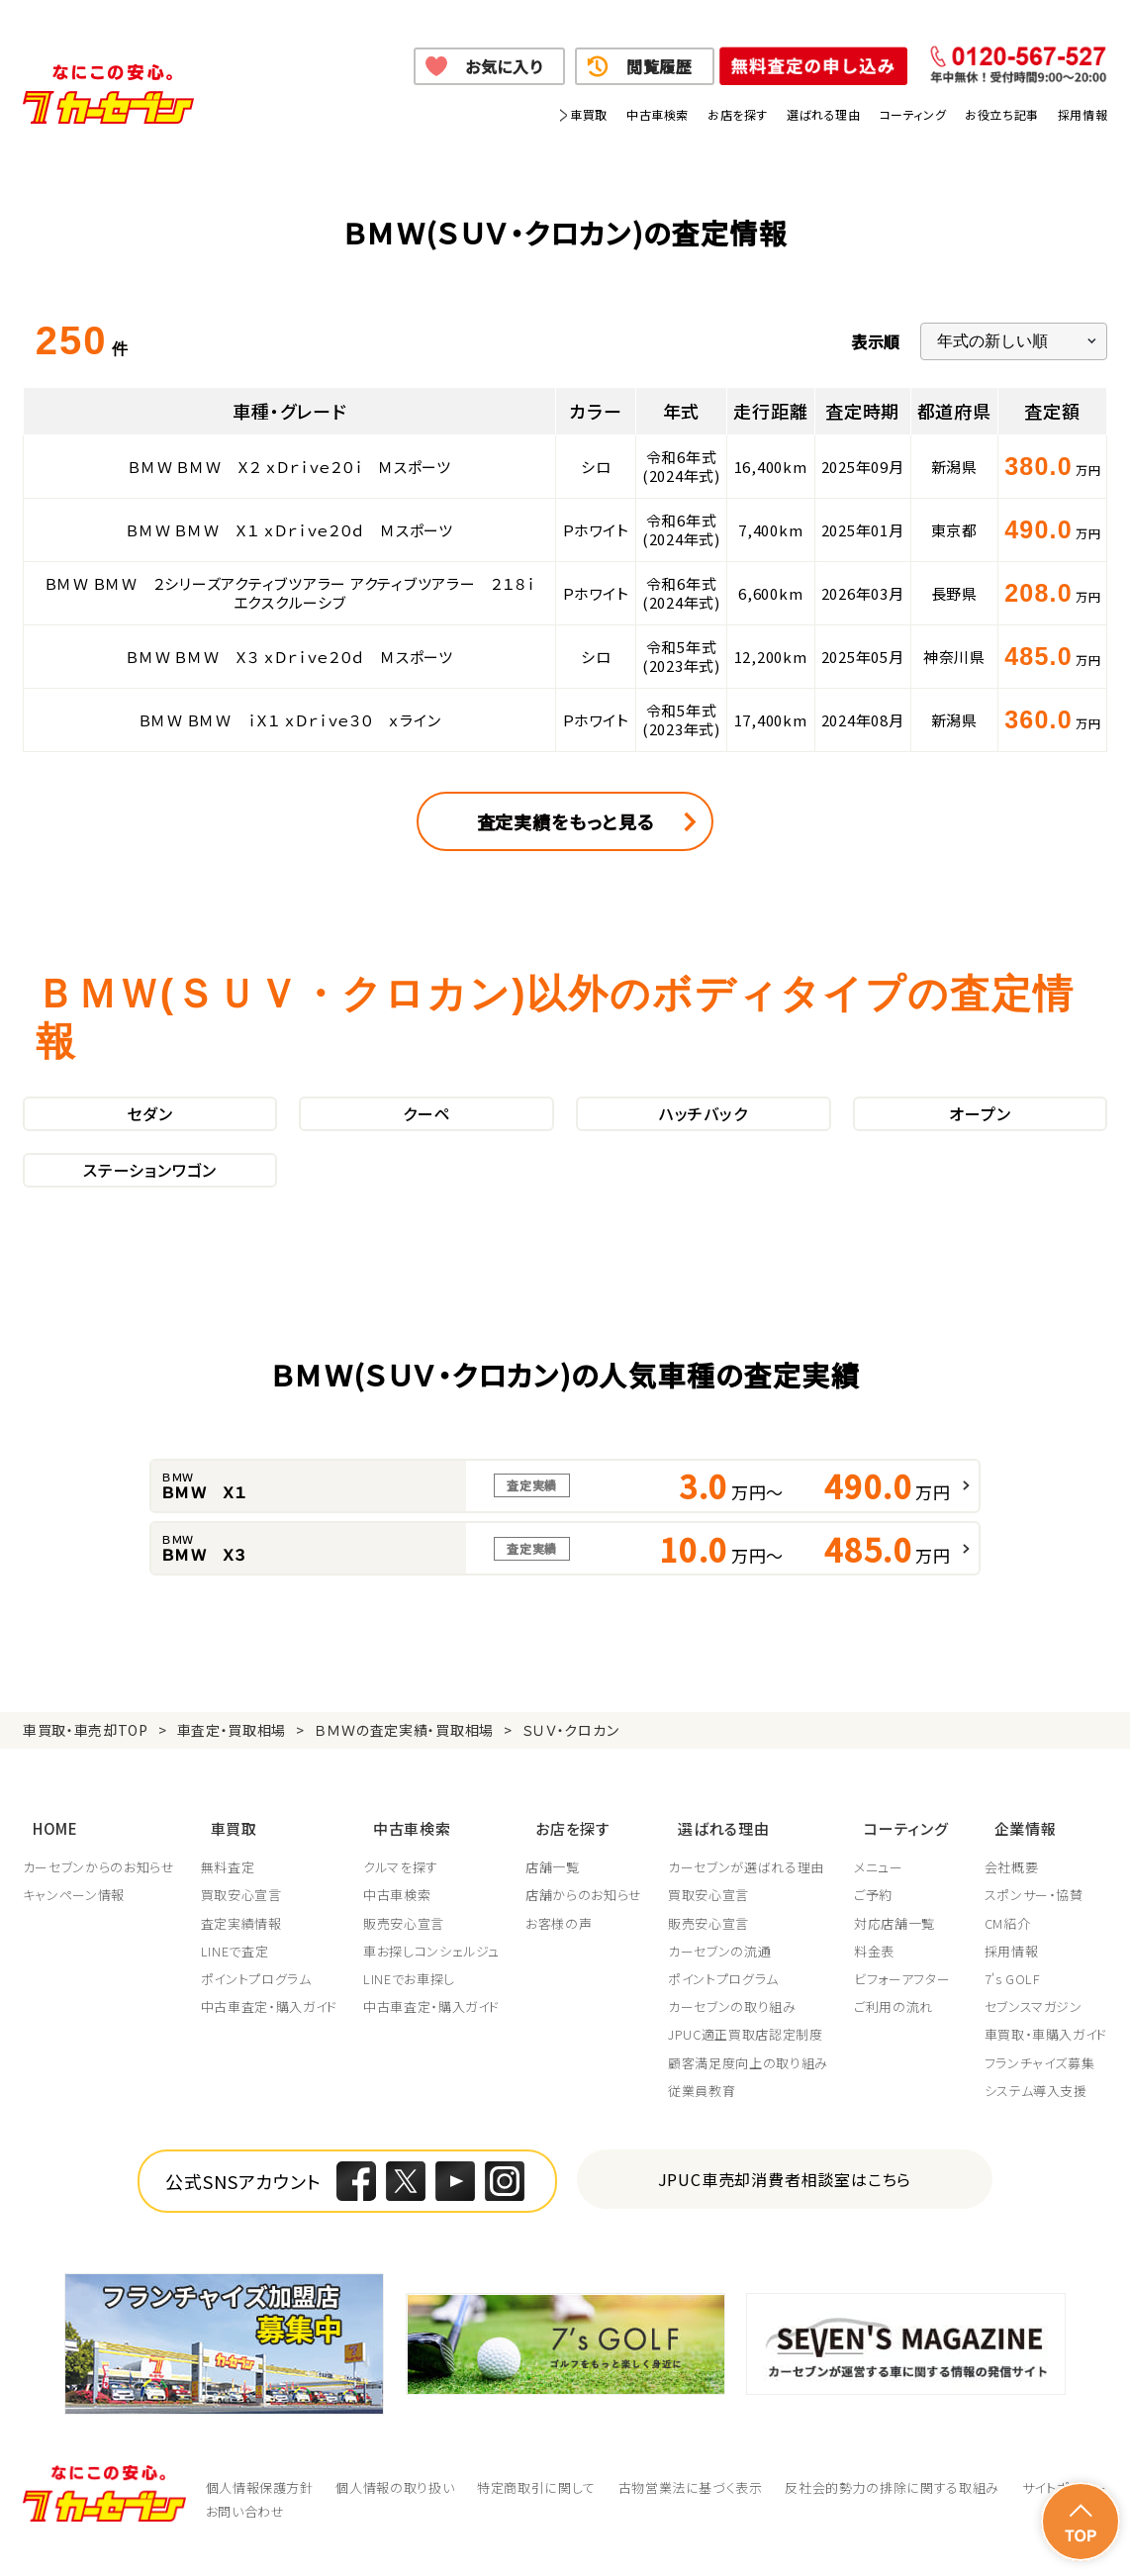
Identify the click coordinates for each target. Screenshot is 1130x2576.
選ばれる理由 (824, 114)
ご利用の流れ (900, 2032)
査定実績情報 (242, 1948)
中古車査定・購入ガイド (270, 2032)
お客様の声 (562, 1948)
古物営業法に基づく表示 (690, 2512)
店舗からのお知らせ (587, 1921)
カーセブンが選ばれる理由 (752, 1892)
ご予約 (880, 1921)
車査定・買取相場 (232, 1771)
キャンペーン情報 (74, 1921)
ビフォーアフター (909, 2004)
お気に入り (504, 66)
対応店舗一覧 (901, 1948)
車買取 (589, 114)
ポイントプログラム (257, 2004)
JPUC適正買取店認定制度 (751, 2060)
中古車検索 (657, 114)
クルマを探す (403, 1892)
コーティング (913, 114)
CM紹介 (1008, 1948)
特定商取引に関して (536, 2512)
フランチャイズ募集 (1040, 2088)
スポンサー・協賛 (1034, 1921)
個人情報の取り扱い (394, 2512)
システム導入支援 (1036, 2116)
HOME (45, 1859)
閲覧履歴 (659, 66)
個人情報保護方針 (260, 2512)
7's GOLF (1013, 2004)
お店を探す (737, 114)
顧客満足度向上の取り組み (754, 2088)
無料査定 (229, 1892)
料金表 (881, 1976)
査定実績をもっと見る (565, 821)
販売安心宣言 (406, 1948)
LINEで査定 (236, 1976)
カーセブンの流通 (725, 1976)
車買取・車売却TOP (85, 1771)
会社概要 (1012, 1892)
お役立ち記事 (1002, 114)
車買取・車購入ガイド (1046, 2060)
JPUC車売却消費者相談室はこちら (785, 2204)
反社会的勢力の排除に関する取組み (891, 2512)
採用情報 (1082, 114)
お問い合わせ (245, 2536)
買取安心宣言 (242, 1921)
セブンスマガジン (1034, 2032)
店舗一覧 (556, 1892)
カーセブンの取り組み (738, 2032)
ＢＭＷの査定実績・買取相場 (404, 1771)
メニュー (885, 1892)
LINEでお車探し (412, 2004)
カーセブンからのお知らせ (99, 1892)
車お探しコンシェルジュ (434, 1976)
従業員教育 (707, 2116)
